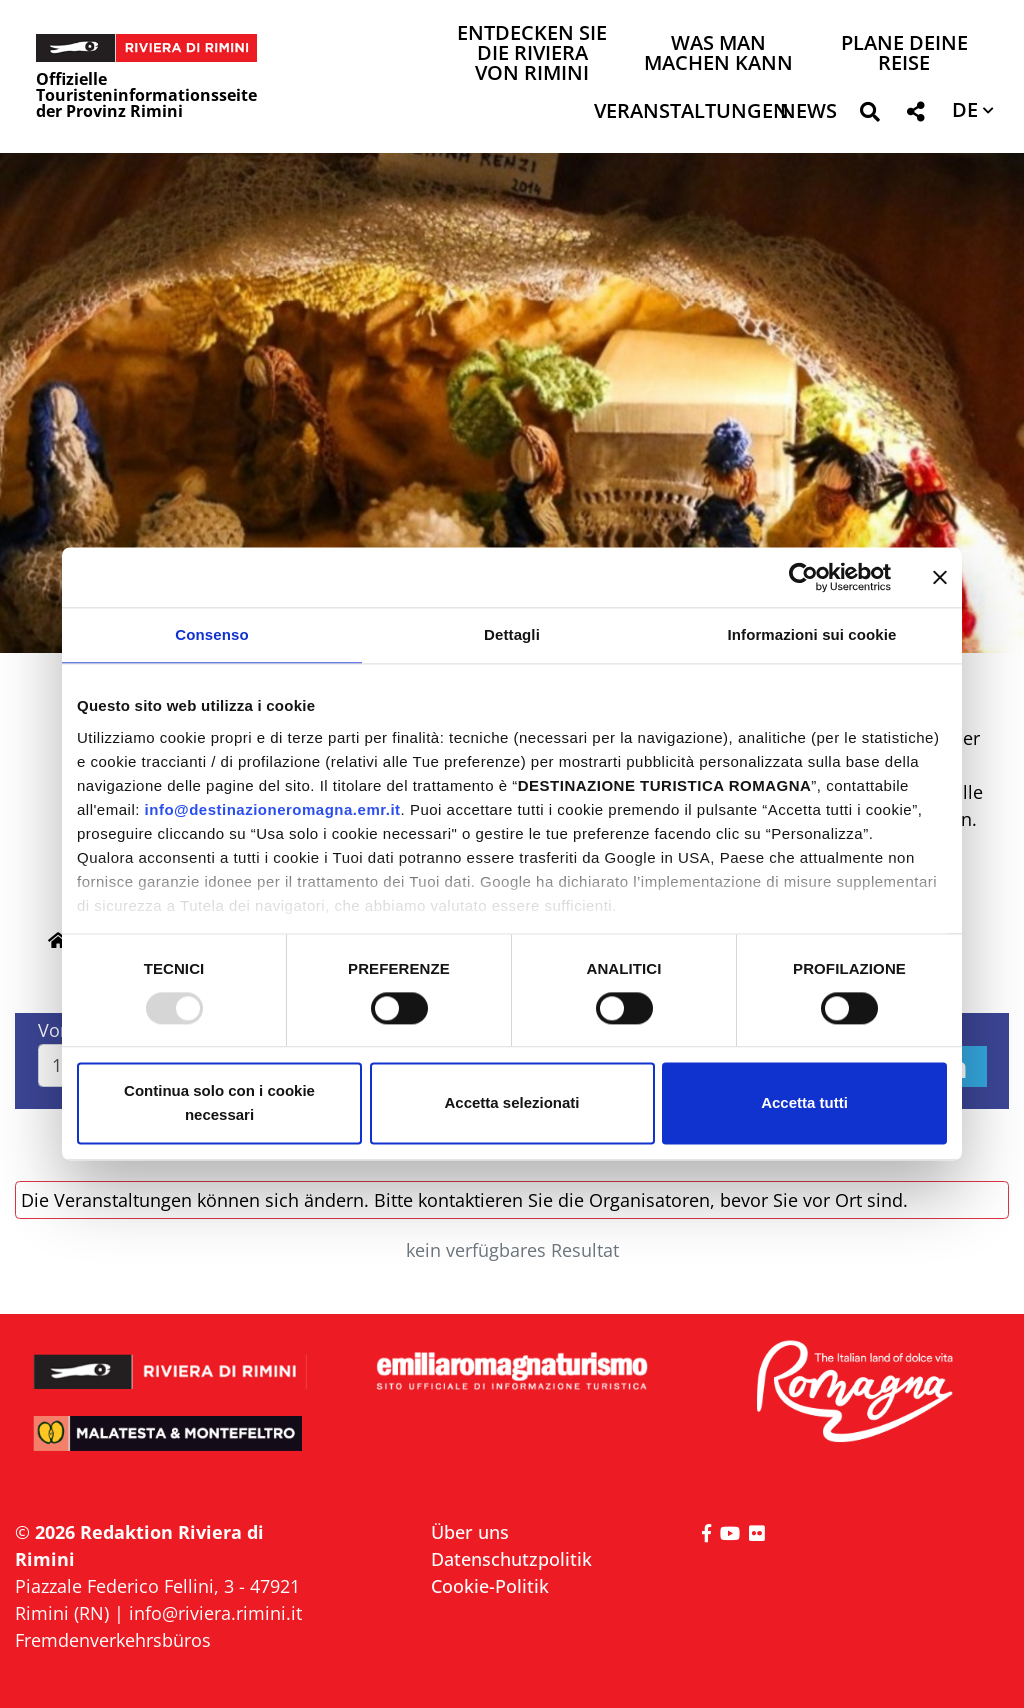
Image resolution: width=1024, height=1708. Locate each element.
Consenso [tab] (211, 634)
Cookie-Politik (490, 1586)
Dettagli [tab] (512, 634)
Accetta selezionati (511, 1103)
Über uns (470, 1532)
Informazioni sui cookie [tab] (812, 634)
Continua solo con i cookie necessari (219, 1103)
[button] (869, 115)
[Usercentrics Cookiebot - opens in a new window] (803, 577)
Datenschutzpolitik (511, 1559)
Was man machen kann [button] (718, 54)
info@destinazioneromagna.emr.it (273, 809)
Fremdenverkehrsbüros (113, 1640)
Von (54, 1030)
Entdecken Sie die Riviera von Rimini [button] (532, 54)
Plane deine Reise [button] (904, 54)
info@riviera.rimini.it (215, 1613)
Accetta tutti (804, 1103)
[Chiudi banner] (940, 577)
